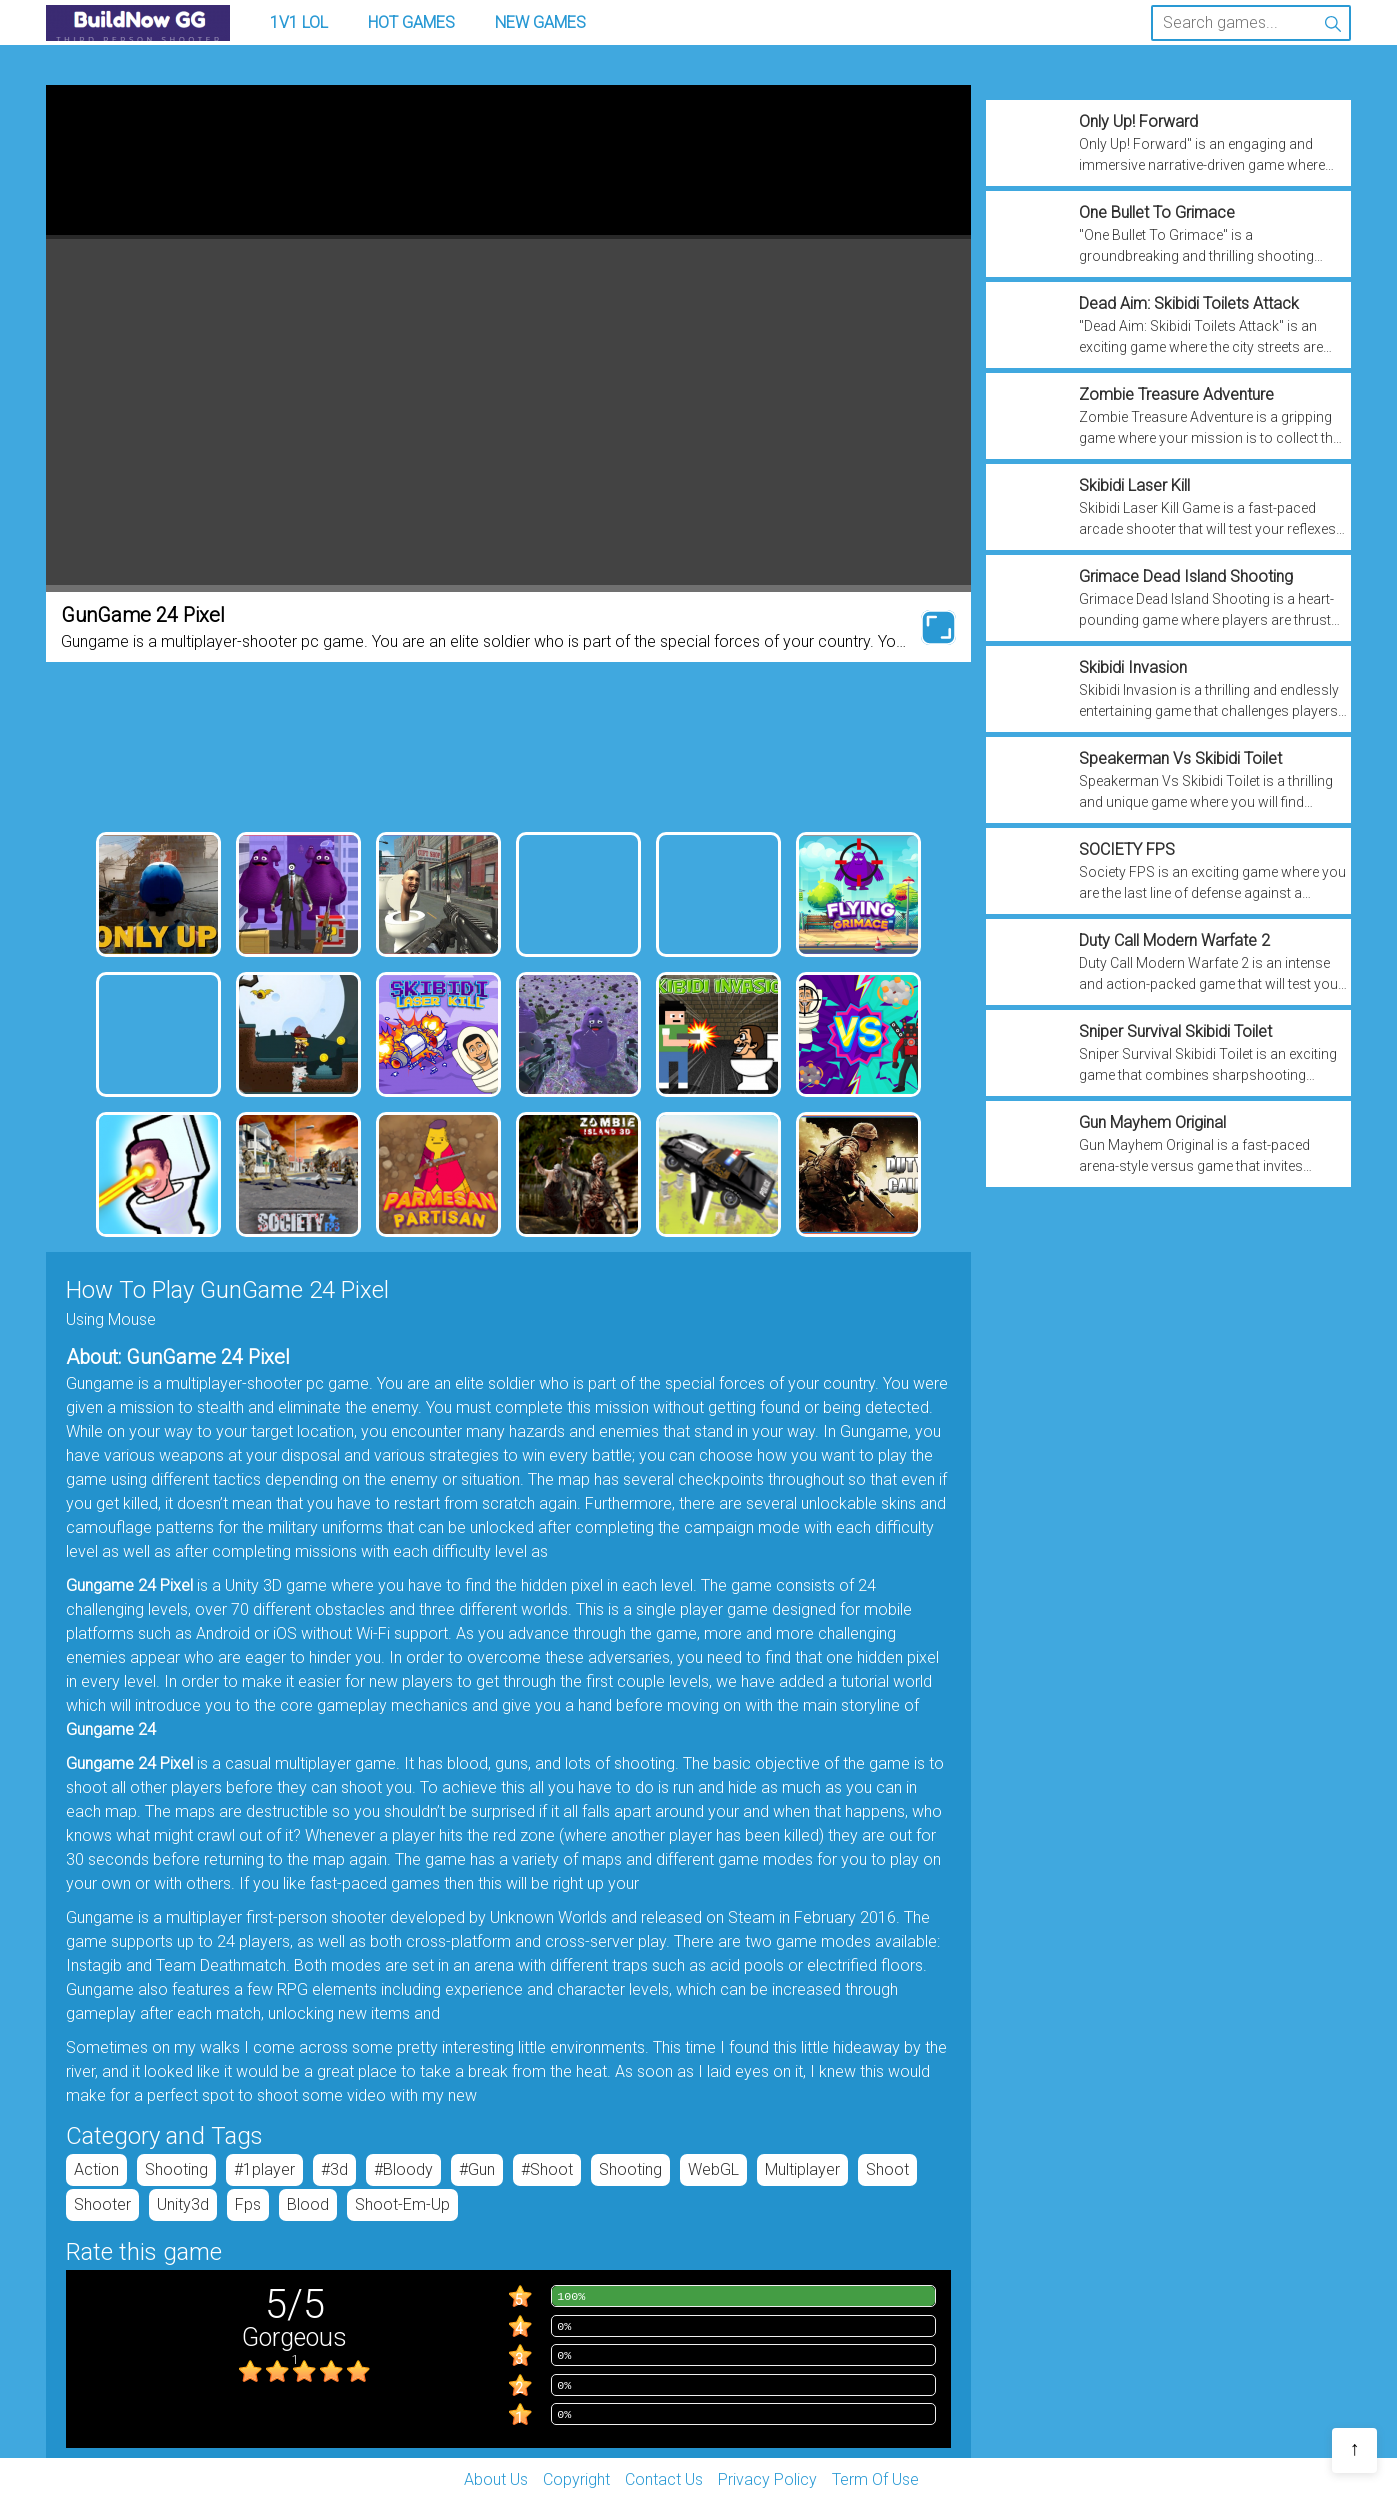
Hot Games (411, 22)
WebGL (713, 2169)
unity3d (183, 2204)
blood (308, 2204)
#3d (334, 2169)
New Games (540, 22)
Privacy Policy (767, 2479)
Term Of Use (875, 2479)
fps (248, 2204)
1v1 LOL (299, 22)
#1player (264, 2169)
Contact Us (664, 2479)
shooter (102, 2204)
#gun (477, 2169)
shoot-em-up (402, 2204)
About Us (496, 2479)
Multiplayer (802, 2169)
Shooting (176, 2169)
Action (96, 2169)
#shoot (547, 2169)
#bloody (403, 2169)
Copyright (576, 2479)
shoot (887, 2169)
